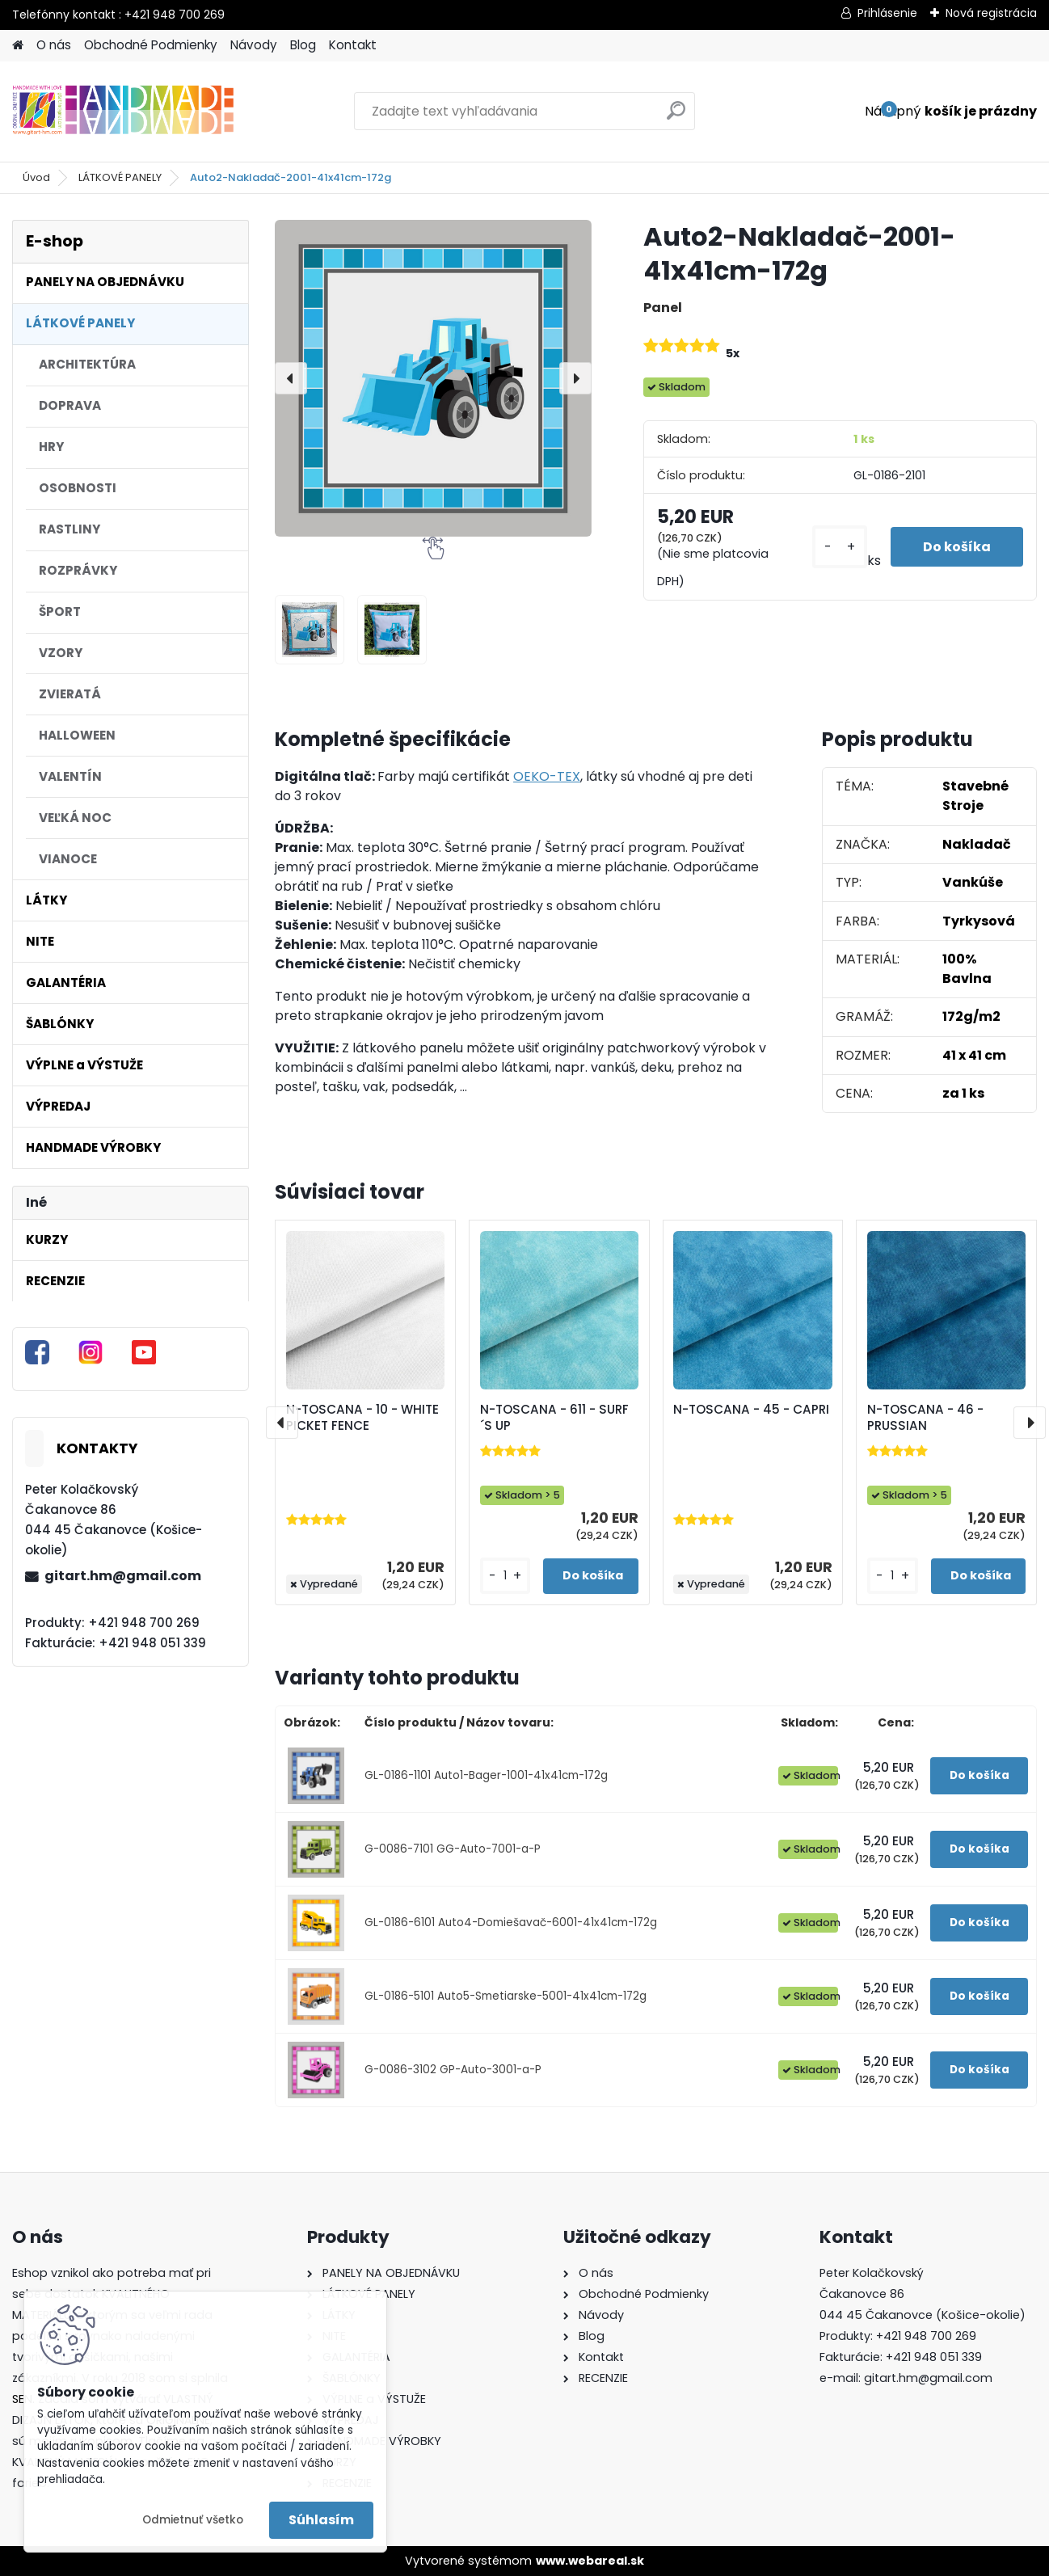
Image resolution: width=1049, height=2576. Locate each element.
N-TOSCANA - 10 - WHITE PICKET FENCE (362, 1418)
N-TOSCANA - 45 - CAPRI (751, 1410)
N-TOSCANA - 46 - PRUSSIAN (925, 1418)
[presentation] (291, 378)
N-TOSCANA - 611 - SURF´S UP (554, 1418)
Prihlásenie (887, 13)
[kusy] (839, 547)
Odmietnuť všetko (192, 2520)
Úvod (36, 177)
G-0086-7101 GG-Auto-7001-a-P (452, 1849)
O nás (53, 44)
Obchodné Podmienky (150, 44)
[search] (676, 117)
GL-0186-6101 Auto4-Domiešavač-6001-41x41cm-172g (510, 1922)
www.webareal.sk (590, 2561)
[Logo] (123, 111)
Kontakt (353, 44)
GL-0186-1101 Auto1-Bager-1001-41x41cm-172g (486, 1775)
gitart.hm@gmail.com (122, 1575)
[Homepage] (17, 45)
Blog (303, 44)
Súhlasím (321, 2520)
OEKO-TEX (546, 776)
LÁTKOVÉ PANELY (120, 177)
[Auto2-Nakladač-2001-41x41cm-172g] (433, 378)
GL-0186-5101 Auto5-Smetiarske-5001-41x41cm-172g (505, 1996)
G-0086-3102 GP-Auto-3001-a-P (452, 2069)
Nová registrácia (991, 13)
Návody (253, 44)
